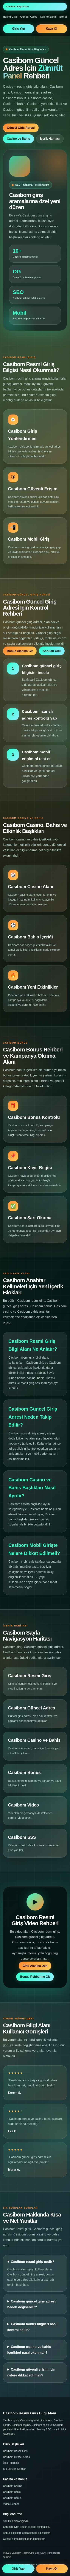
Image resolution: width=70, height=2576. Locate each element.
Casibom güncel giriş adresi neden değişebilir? (31, 2304)
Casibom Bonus (12, 2497)
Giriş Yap (18, 28)
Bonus (63, 16)
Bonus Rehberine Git (35, 1976)
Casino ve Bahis (18, 138)
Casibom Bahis (12, 2491)
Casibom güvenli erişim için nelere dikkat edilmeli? (31, 2372)
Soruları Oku (52, 651)
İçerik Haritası (50, 138)
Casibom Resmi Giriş (15, 2450)
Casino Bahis (48, 16)
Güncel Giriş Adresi (21, 127)
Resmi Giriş (10, 16)
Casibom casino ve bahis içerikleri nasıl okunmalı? (29, 2349)
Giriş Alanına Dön (35, 1965)
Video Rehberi (11, 2503)
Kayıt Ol (51, 28)
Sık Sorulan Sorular (14, 2468)
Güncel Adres (28, 16)
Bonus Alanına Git (20, 651)
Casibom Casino (12, 2485)
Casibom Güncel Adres (16, 2456)
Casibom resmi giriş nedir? (32, 2262)
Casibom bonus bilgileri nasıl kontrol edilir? (32, 2327)
